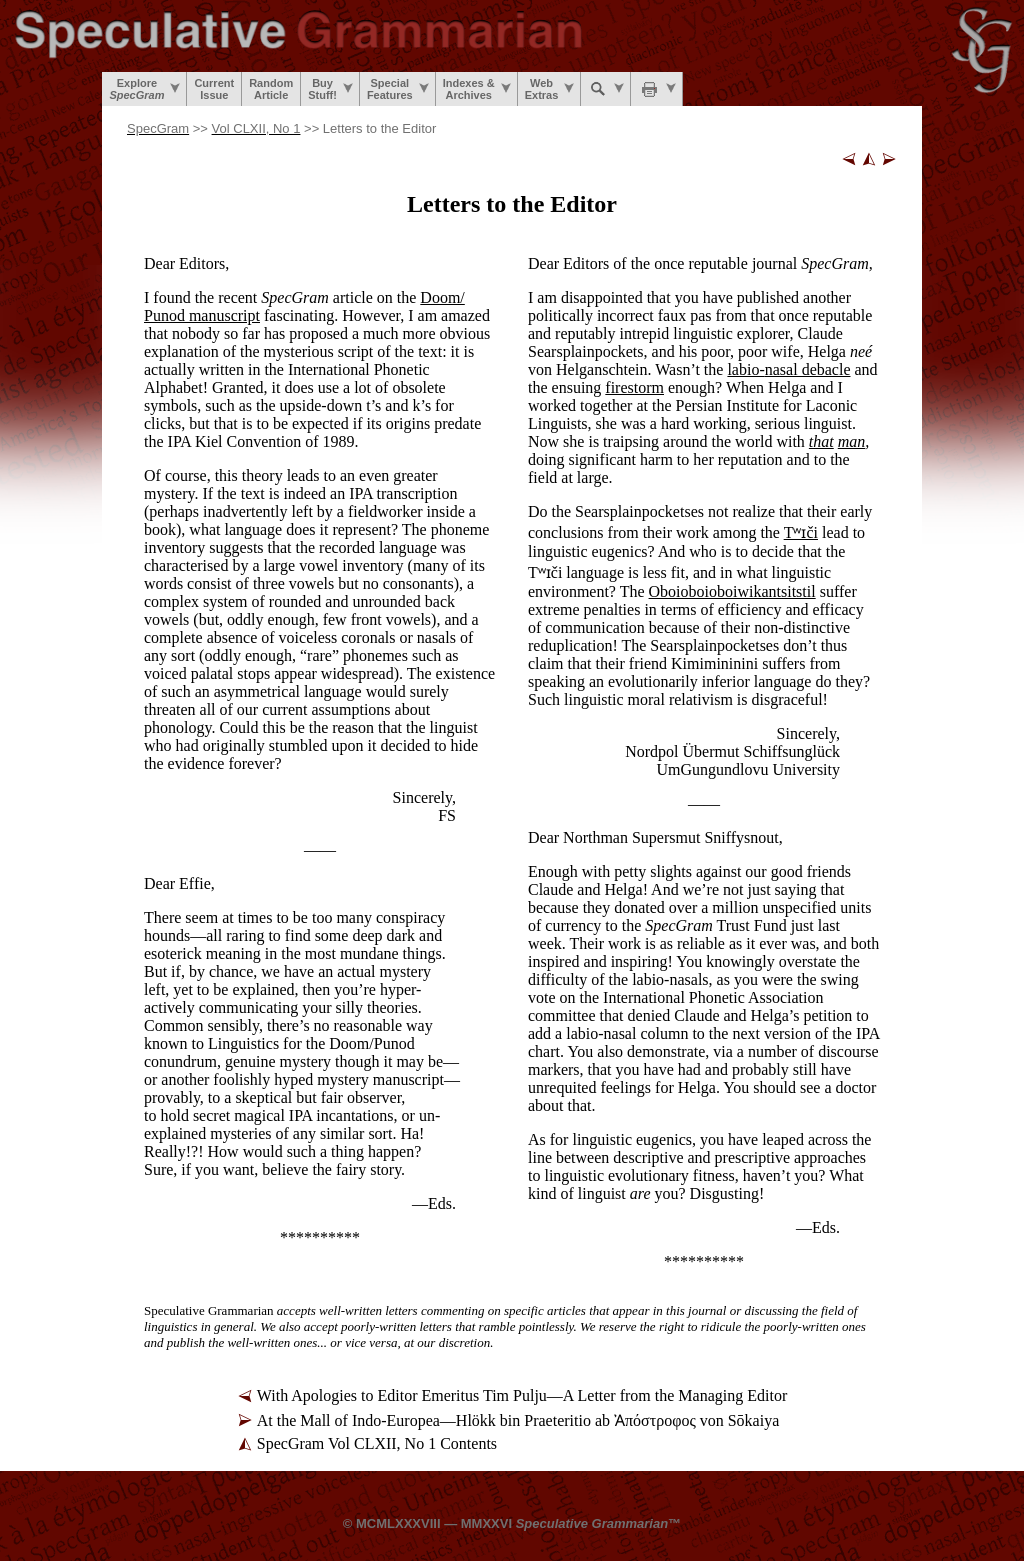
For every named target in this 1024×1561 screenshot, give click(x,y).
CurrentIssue (214, 89)
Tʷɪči (801, 532)
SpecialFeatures (398, 89)
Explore (144, 89)
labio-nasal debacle (788, 369)
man (852, 441)
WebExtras (550, 89)
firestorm (634, 387)
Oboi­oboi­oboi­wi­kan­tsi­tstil (732, 591)
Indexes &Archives (477, 89)
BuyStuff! (330, 89)
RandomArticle (271, 89)
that (821, 441)
